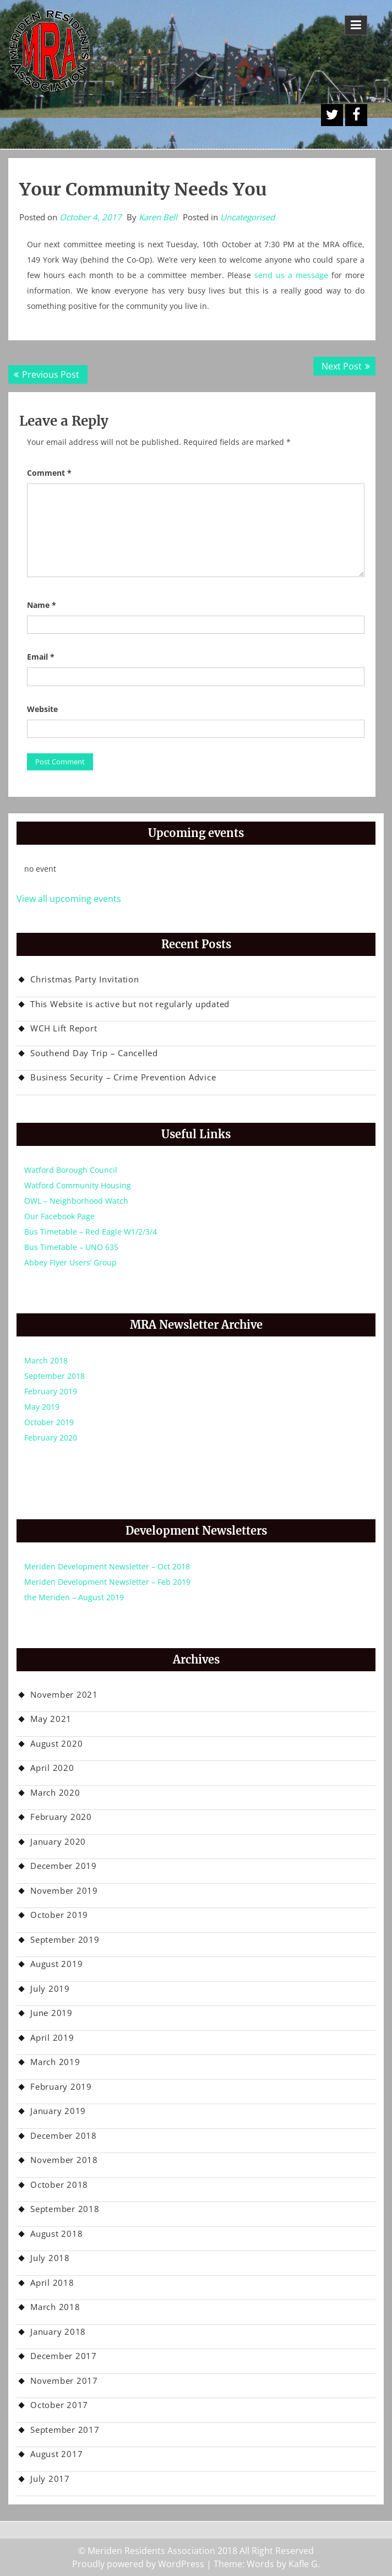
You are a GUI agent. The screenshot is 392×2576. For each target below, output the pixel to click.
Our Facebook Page (59, 1216)
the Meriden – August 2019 (74, 1597)
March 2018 (46, 1360)
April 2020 (52, 1767)
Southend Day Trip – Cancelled (94, 1052)
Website (42, 709)
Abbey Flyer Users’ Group (70, 1262)
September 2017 (65, 2429)
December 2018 (63, 2135)
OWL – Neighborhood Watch (76, 1200)
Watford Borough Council (70, 1170)
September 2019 (65, 1939)
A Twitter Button (332, 115)
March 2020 (55, 1792)
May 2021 (51, 1718)
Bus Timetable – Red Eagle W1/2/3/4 (90, 1231)
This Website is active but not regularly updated (130, 1003)
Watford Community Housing (77, 1185)
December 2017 (63, 2355)
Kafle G (303, 2564)
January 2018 (58, 2331)
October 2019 (49, 1422)
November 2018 (64, 2159)
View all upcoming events (69, 899)
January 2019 (58, 2110)
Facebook (356, 115)
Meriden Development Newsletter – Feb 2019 (107, 1582)
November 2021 (64, 1694)
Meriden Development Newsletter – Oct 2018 (107, 1566)
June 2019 (51, 2012)
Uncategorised (247, 216)
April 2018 (52, 2282)
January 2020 (58, 1841)
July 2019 (50, 1988)
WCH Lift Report (63, 1028)
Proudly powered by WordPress (138, 2564)
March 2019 (55, 2061)
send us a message (291, 275)
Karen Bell (158, 216)
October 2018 (59, 2184)
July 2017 (50, 2478)
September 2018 (54, 1376)
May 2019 (41, 1406)
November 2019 (64, 1890)
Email (41, 656)
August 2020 (56, 1743)
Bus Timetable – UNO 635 (71, 1247)
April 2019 (52, 2037)
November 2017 (64, 2380)
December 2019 (63, 1865)
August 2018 (56, 2233)
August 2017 (56, 2453)
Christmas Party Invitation (84, 979)
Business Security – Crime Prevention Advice (123, 1077)
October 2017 (59, 2404)
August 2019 (56, 1963)
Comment (49, 473)
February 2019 (50, 1391)
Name (41, 605)
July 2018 (50, 2257)
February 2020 (50, 1437)
